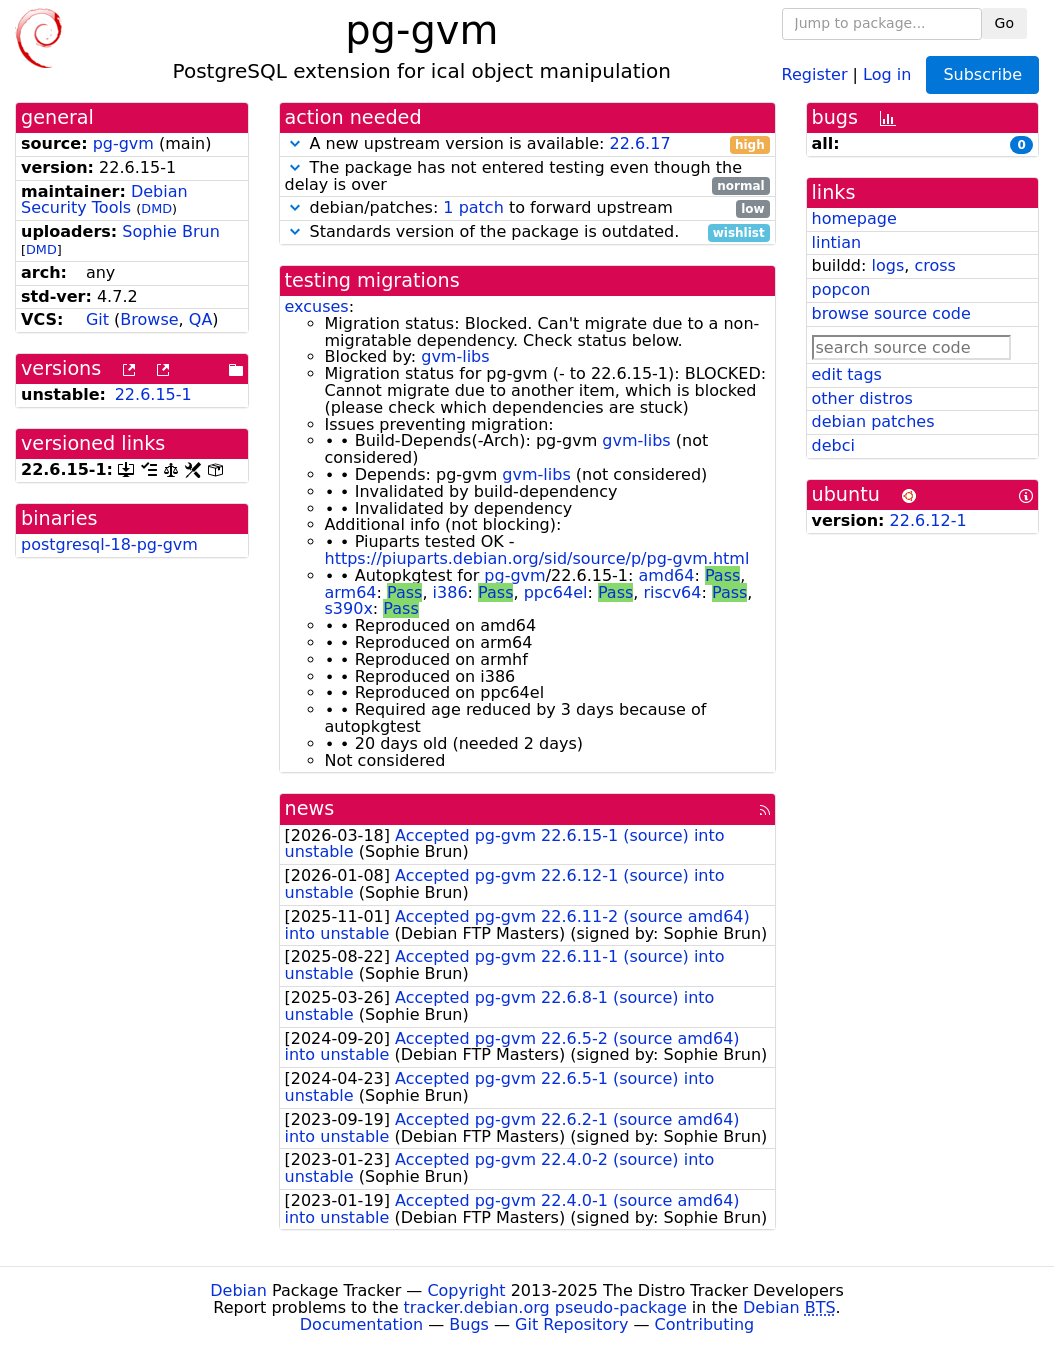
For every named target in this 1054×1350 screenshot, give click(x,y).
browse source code (891, 313)
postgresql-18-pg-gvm (109, 544)
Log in (887, 73)
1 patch (473, 207)
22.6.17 (639, 143)
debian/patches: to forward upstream (527, 208)
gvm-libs (455, 356)
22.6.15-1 (153, 394)
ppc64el (556, 592)
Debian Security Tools (104, 200)
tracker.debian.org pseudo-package (545, 1307)
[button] (295, 143)
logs (887, 265)
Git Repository (571, 1324)
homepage (854, 218)
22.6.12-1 (928, 520)
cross (934, 265)
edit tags (847, 374)
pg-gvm (123, 143)
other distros (862, 398)
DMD (156, 208)
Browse (149, 319)
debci (833, 445)
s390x (349, 608)
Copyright (466, 1290)
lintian (837, 242)
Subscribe (982, 74)
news (310, 808)
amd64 (667, 575)
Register (815, 73)
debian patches (873, 421)
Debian (238, 1290)
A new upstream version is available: (527, 144)
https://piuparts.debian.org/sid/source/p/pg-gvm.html (537, 558)
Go (1004, 23)
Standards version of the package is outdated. (527, 232)
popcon (841, 289)
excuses (317, 306)
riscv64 (672, 592)
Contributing (705, 1324)
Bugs (469, 1324)
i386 (450, 592)
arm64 (351, 592)
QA (201, 319)
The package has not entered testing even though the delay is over (527, 177)
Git (97, 319)
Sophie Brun (170, 231)
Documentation (361, 1324)
